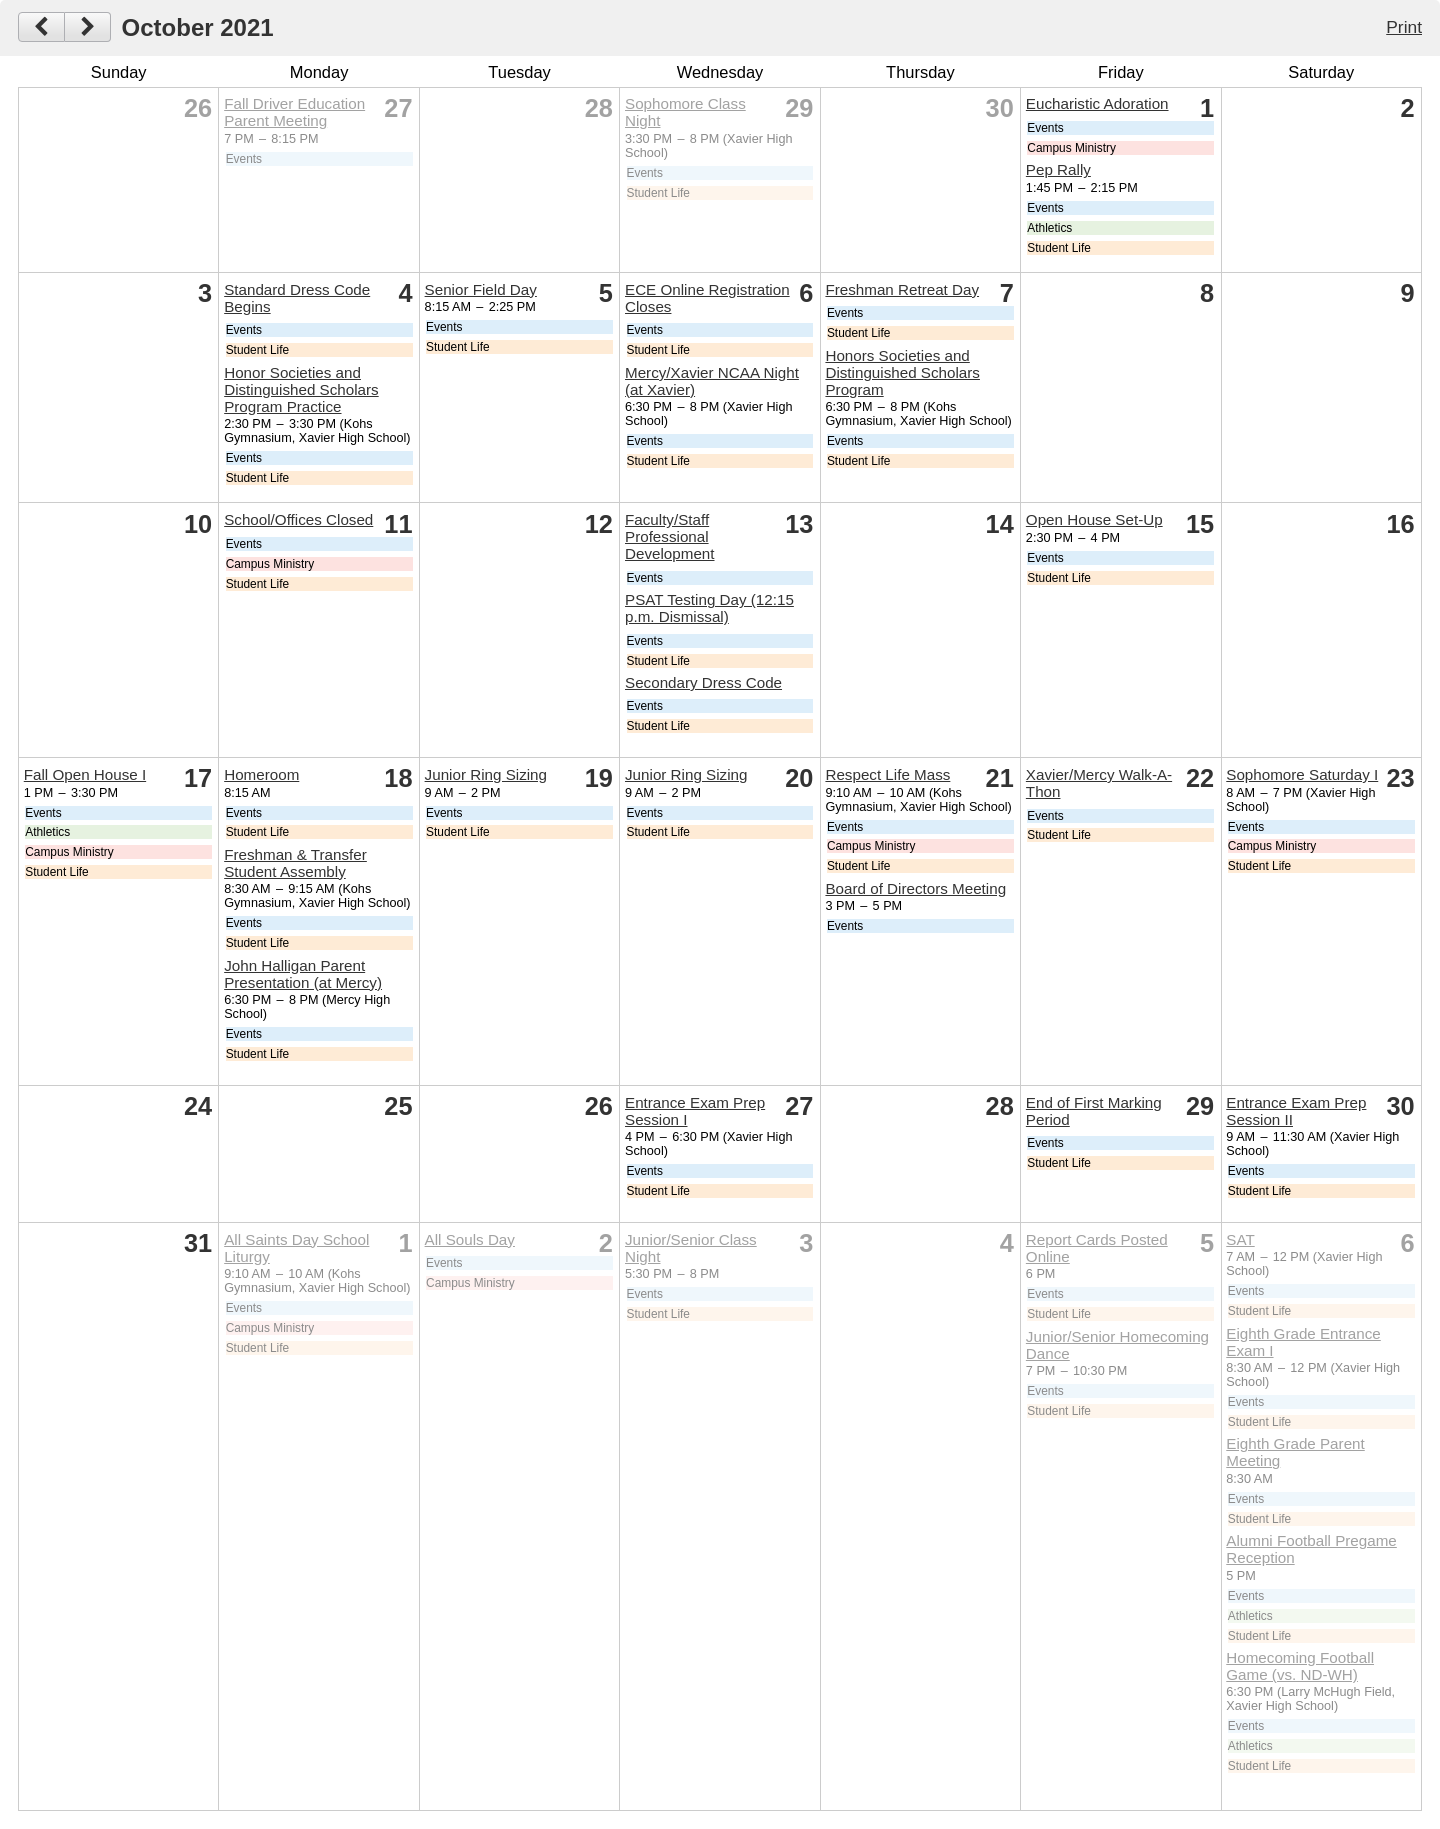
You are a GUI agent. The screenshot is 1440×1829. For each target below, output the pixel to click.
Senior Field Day (481, 289)
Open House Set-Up (1094, 519)
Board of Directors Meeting (915, 888)
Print (1404, 27)
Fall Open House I (85, 774)
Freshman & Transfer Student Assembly (295, 863)
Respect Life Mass (887, 774)
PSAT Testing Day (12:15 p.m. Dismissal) (709, 608)
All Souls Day (470, 1239)
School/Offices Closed (298, 519)
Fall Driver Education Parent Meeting (294, 112)
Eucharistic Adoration (1097, 103)
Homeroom (261, 774)
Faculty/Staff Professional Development (670, 536)
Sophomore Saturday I (1302, 774)
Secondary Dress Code (703, 682)
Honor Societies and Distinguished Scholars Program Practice (301, 389)
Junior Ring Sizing (486, 774)
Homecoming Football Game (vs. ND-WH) (1300, 1666)
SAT (1240, 1239)
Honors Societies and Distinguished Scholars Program (902, 372)
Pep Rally (1058, 169)
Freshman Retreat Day (902, 289)
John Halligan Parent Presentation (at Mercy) (303, 974)
